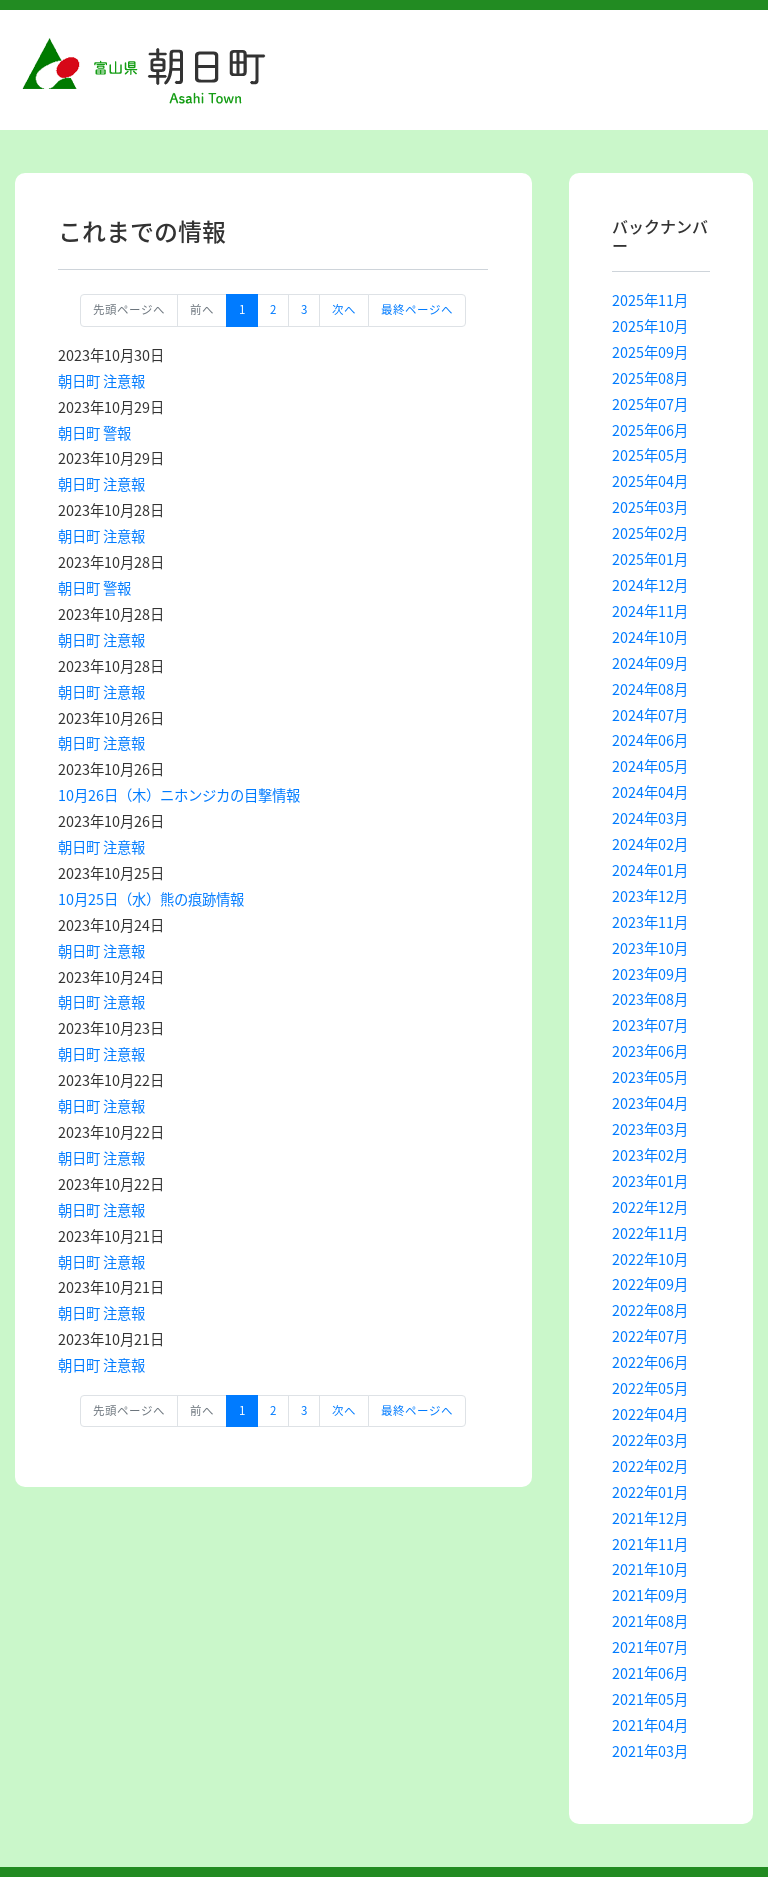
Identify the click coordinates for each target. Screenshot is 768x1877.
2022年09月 (650, 1284)
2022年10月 (650, 1259)
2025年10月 (650, 326)
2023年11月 (650, 922)
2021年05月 (650, 1699)
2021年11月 (650, 1544)
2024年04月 (650, 792)
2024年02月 (650, 844)
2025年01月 (650, 559)
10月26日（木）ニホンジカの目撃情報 (179, 795)
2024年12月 (650, 585)
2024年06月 (650, 740)
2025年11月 (650, 300)
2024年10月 (650, 637)
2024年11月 (650, 611)
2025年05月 (650, 455)
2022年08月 (650, 1310)
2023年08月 (650, 999)
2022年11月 (650, 1233)
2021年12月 (650, 1518)
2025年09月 (650, 352)
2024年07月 (650, 715)
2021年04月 (650, 1725)
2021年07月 (650, 1647)
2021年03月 (650, 1751)
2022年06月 (650, 1362)
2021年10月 (650, 1569)
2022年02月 (650, 1466)
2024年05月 (650, 766)
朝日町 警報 (94, 433)
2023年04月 (650, 1103)
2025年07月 (650, 404)
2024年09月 (650, 663)
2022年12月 (650, 1207)
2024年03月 (650, 818)
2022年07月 (650, 1336)
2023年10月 (650, 948)
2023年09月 (650, 974)
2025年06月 (650, 430)
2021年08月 (650, 1621)
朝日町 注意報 (101, 381)
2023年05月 (650, 1077)
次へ (344, 309)
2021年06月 (650, 1673)
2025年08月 (650, 378)
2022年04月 (650, 1414)
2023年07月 (650, 1025)
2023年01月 (650, 1181)
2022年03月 (650, 1440)
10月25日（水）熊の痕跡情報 (151, 899)
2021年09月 (650, 1595)
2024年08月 (650, 689)
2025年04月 (650, 481)
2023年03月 (650, 1129)
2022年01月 (650, 1492)
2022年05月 (650, 1388)
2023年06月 (650, 1051)
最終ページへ (417, 309)
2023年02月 (650, 1155)
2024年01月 (650, 870)
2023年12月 (650, 896)
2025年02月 (650, 533)
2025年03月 (650, 507)
